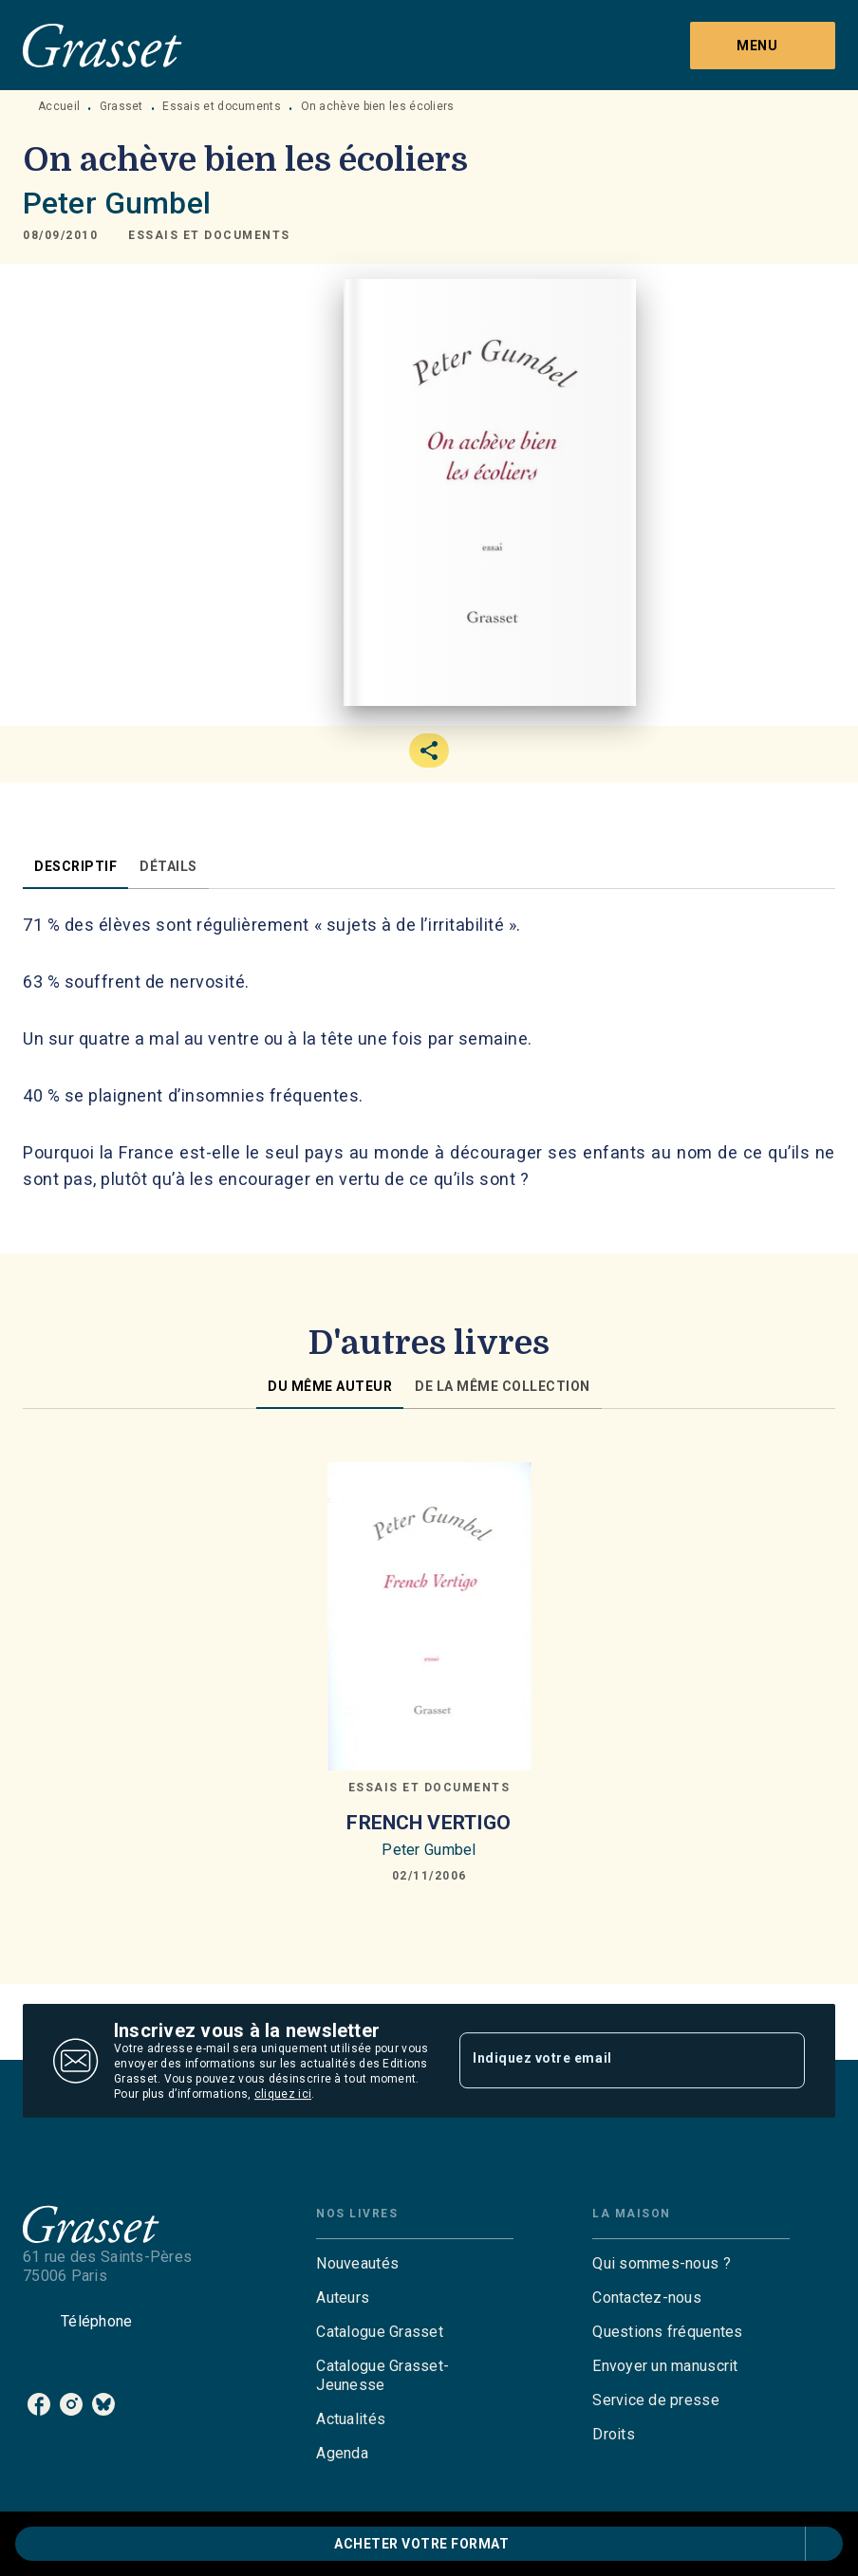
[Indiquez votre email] (608, 2060)
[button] (209, 235)
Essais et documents (221, 106)
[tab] (75, 866)
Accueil (59, 106)
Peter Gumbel (117, 203)
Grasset (121, 106)
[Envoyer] (782, 2061)
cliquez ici (282, 2094)
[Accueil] (102, 45)
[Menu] (762, 45)
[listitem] (39, 2404)
